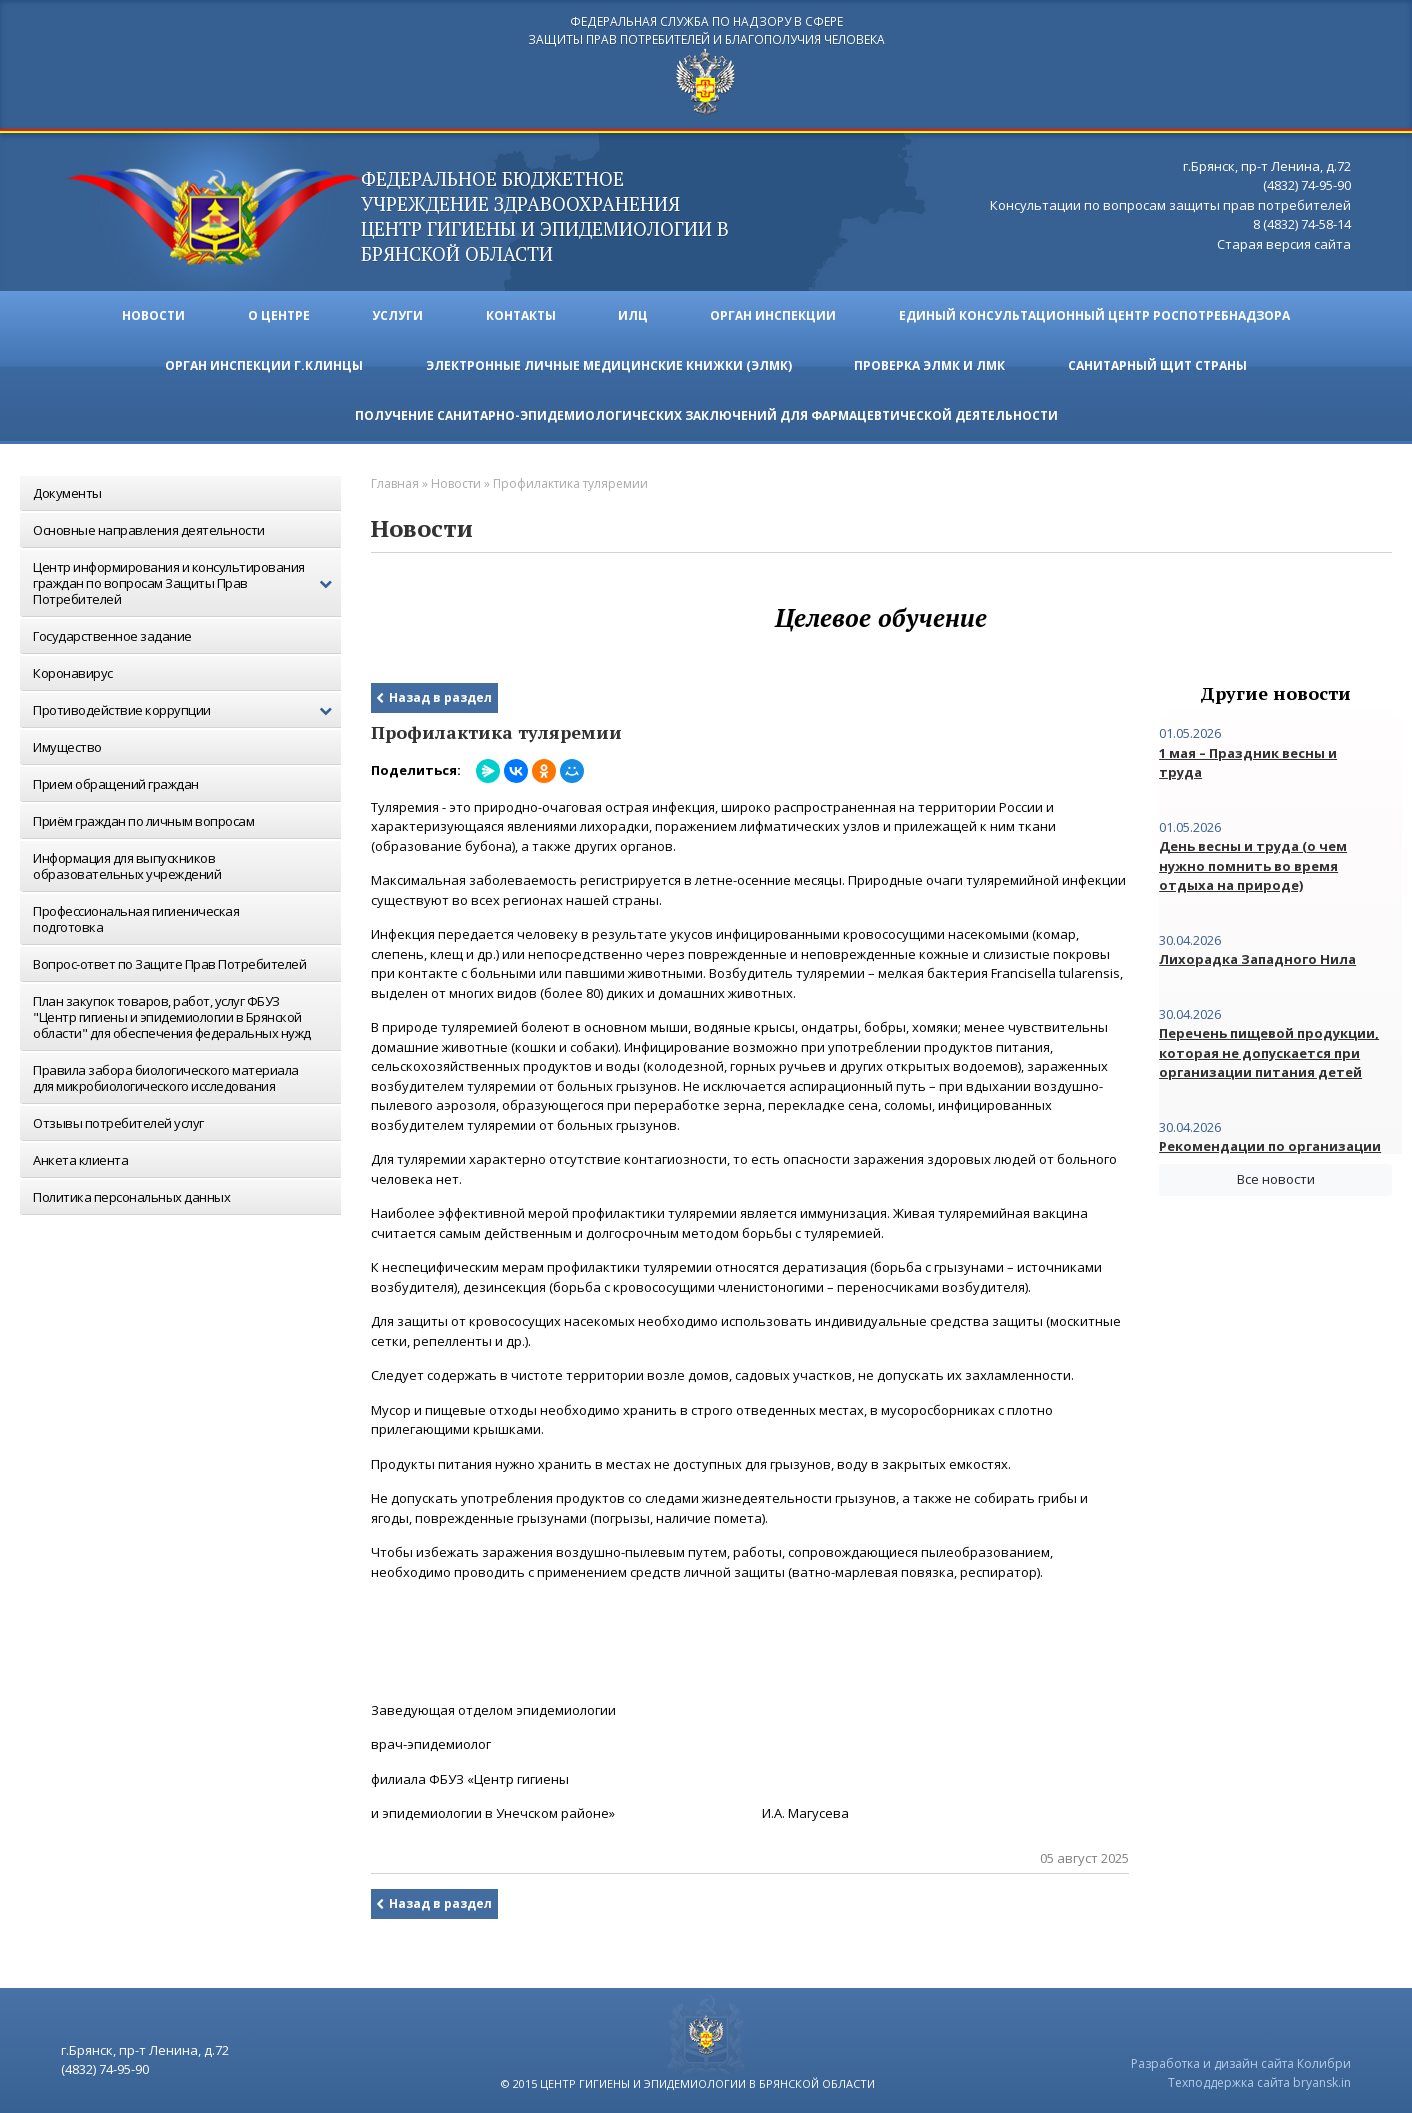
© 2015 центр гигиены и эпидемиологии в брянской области (688, 2080)
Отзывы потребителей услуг (118, 1120)
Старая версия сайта (1284, 242)
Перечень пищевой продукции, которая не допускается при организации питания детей (1269, 1049)
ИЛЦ (634, 312)
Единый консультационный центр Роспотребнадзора (1096, 312)
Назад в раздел (440, 694)
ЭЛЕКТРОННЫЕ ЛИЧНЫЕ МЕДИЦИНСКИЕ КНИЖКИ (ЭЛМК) (609, 362)
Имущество (67, 744)
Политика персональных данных (131, 1194)
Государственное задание (112, 633)
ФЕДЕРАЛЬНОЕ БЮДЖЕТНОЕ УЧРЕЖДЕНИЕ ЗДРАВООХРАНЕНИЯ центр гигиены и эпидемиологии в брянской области (556, 213)
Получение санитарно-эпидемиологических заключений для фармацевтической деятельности (706, 412)
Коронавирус (73, 670)
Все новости (1276, 1176)
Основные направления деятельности (149, 527)
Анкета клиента (80, 1157)
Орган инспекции (775, 312)
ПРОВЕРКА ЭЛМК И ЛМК (930, 362)
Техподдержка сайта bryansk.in (1259, 2079)
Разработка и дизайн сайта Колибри (1241, 2060)
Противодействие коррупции (187, 707)
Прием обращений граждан (116, 781)
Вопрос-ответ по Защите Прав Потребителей (169, 961)
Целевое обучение (881, 614)
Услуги (397, 312)
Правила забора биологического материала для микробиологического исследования (166, 1075)
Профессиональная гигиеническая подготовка (136, 916)
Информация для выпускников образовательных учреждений (127, 863)
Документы (67, 490)
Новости (152, 312)
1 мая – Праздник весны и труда (1248, 760)
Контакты (521, 312)
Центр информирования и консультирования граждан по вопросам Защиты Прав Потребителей (187, 580)
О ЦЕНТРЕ (278, 312)
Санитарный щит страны (1158, 362)
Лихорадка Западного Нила (1257, 956)
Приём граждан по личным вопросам (143, 818)
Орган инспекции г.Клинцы (264, 362)
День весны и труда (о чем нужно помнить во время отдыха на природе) (1253, 862)
